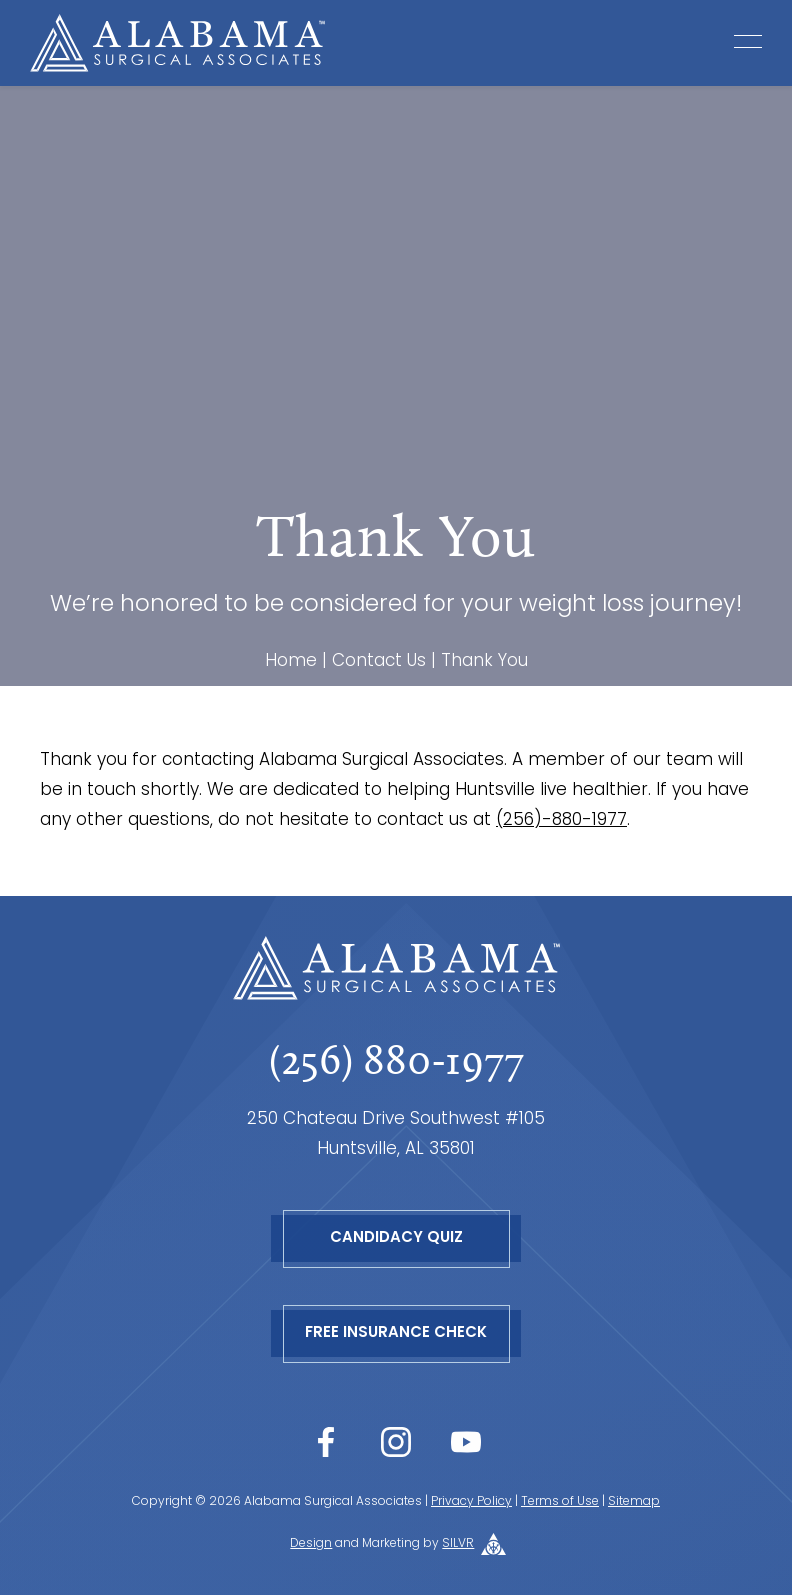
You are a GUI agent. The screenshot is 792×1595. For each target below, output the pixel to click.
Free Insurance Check (396, 1333)
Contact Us (379, 661)
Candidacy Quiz (396, 1238)
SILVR (458, 1544)
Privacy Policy (471, 1502)
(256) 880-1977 (396, 1059)
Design (311, 1544)
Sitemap (634, 1502)
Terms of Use (560, 1502)
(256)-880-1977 (561, 820)
